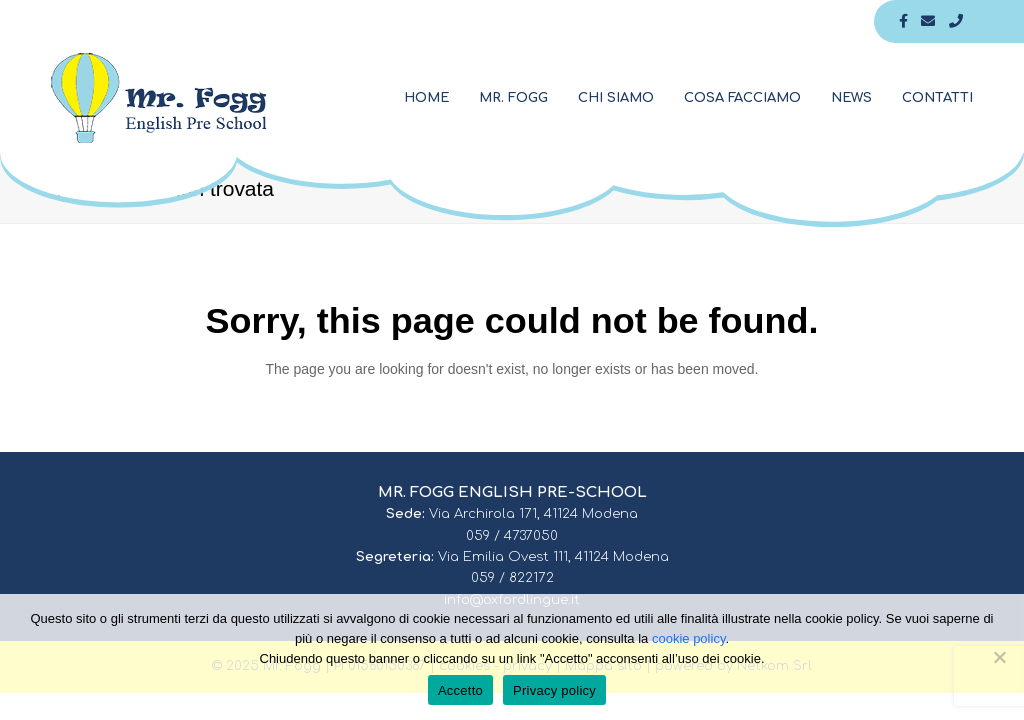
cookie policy (688, 638)
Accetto (460, 690)
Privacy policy (554, 690)
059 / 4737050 (512, 536)
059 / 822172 (512, 578)
